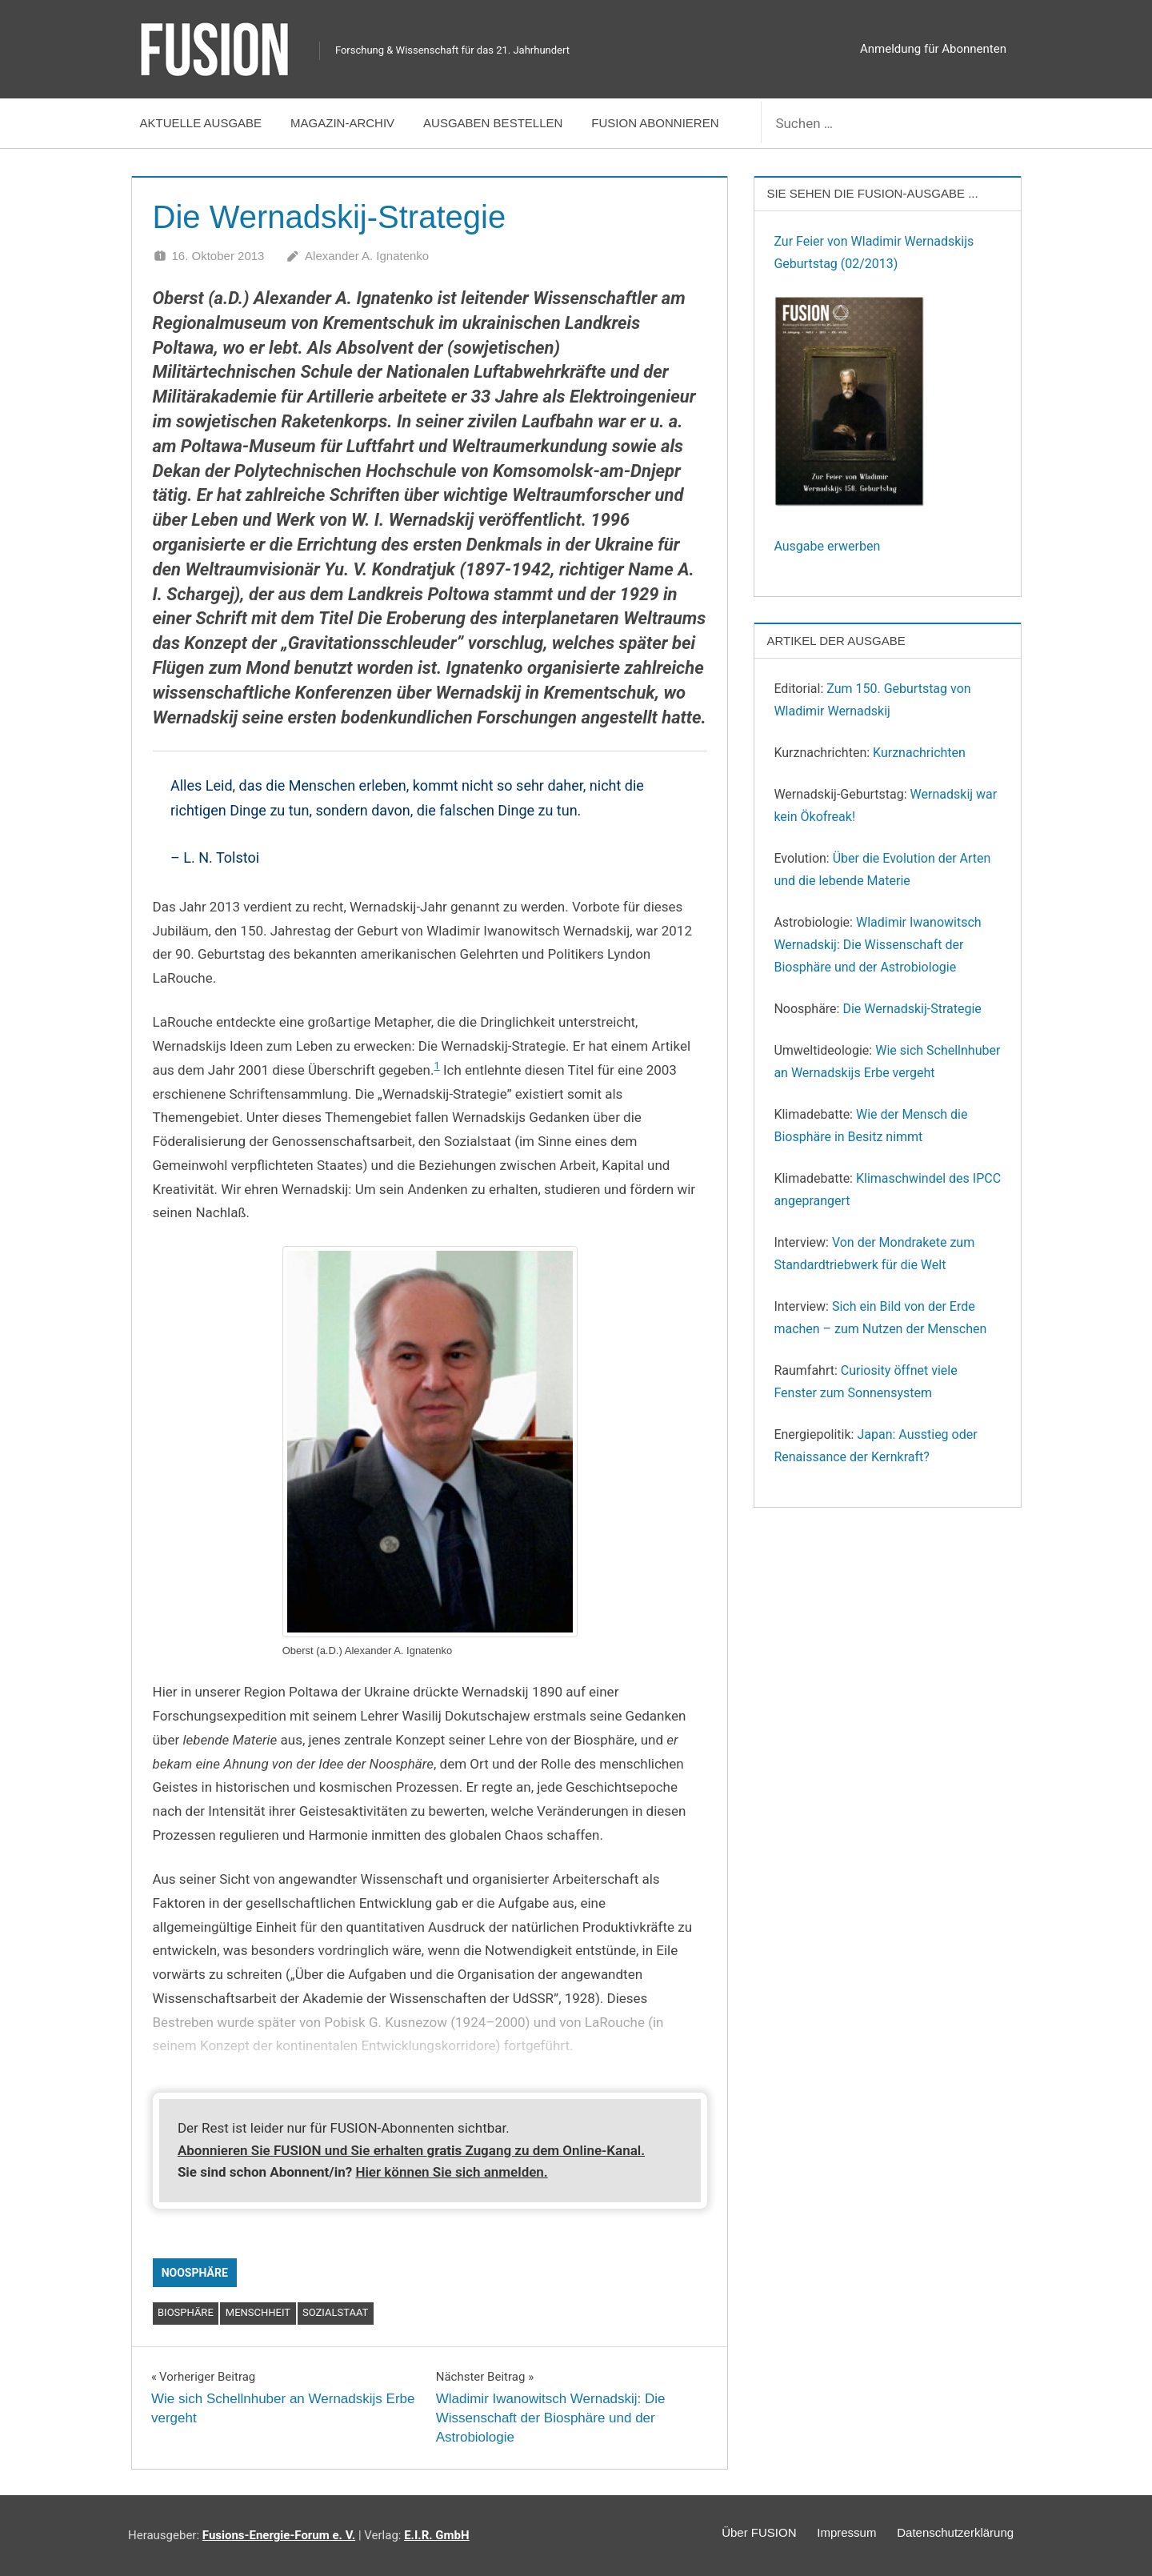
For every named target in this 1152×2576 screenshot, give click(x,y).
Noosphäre (195, 2272)
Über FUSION (739, 2535)
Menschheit (258, 2312)
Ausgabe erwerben (827, 546)
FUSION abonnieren (654, 123)
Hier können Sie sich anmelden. (451, 2172)
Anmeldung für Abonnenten (933, 49)
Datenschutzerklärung (951, 2535)
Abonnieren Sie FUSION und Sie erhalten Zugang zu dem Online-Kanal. (411, 2150)
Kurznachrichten (919, 752)
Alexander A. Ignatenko (367, 255)
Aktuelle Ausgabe (201, 123)
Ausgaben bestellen (492, 123)
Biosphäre (186, 2312)
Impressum (834, 2535)
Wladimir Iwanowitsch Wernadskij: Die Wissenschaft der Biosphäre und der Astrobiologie (877, 945)
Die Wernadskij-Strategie (911, 1008)
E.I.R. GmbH (436, 2535)
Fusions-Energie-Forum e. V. (278, 2535)
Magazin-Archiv (342, 123)
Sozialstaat (335, 2312)
